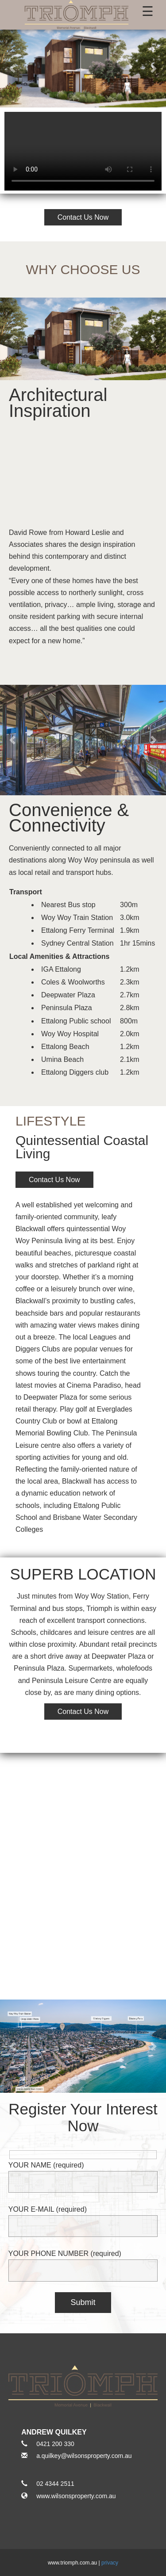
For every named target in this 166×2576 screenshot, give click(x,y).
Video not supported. (83, 151)
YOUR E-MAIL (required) (83, 2218)
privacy (109, 2563)
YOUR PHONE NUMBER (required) (83, 2262)
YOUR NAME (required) (83, 2173)
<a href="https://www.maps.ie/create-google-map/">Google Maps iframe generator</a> (83, 1863)
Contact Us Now (83, 217)
